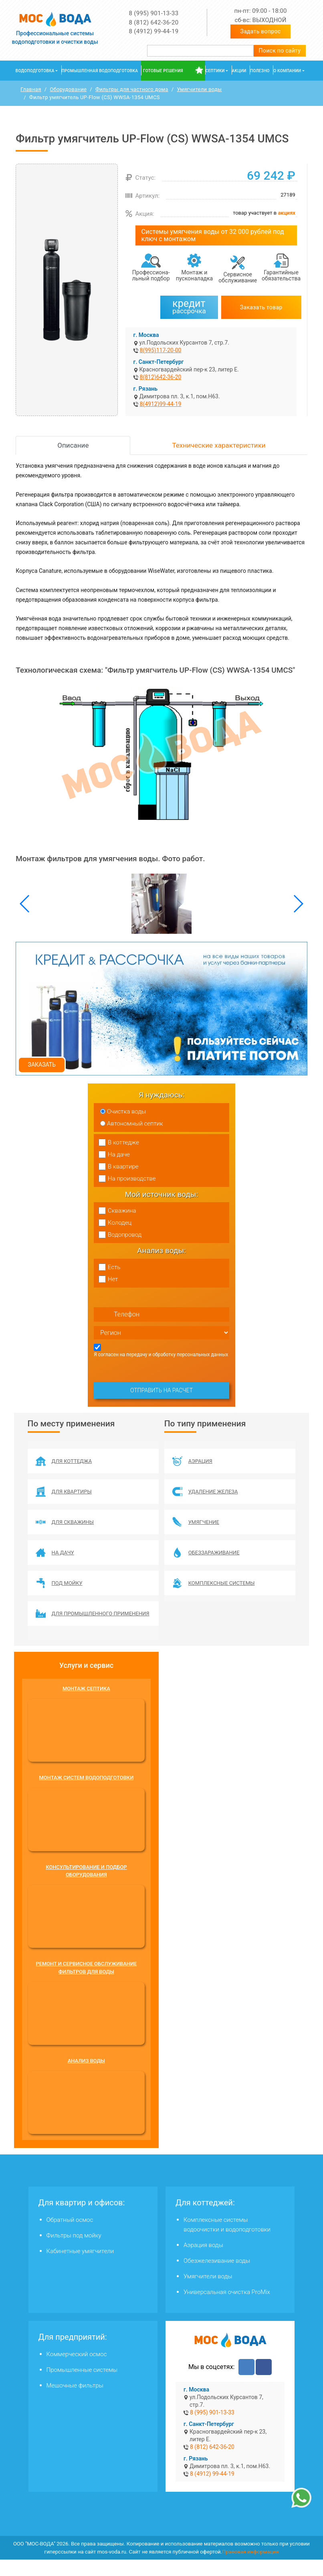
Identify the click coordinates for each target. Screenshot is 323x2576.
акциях (286, 213)
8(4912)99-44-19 (161, 404)
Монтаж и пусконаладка (194, 276)
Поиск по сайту (280, 50)
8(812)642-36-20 (161, 377)
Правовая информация (250, 2568)
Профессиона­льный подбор (151, 276)
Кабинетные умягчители (80, 2267)
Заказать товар (261, 307)
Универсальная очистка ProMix (227, 2308)
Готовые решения (163, 71)
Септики (215, 71)
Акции (239, 71)
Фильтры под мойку (73, 2252)
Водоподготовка (35, 71)
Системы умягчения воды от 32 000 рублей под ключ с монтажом (212, 235)
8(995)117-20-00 (161, 350)
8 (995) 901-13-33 (154, 13)
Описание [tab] (73, 446)
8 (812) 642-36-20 (154, 22)
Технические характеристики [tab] (218, 446)
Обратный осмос (69, 2236)
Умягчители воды (208, 2292)
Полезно (260, 71)
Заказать (42, 1064)
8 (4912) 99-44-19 (154, 31)
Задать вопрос (260, 31)
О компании (287, 71)
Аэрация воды (203, 2261)
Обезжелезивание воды (217, 2277)
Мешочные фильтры (74, 2402)
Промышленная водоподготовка (100, 71)
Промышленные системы (82, 2386)
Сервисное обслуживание (237, 278)
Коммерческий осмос (76, 2370)
